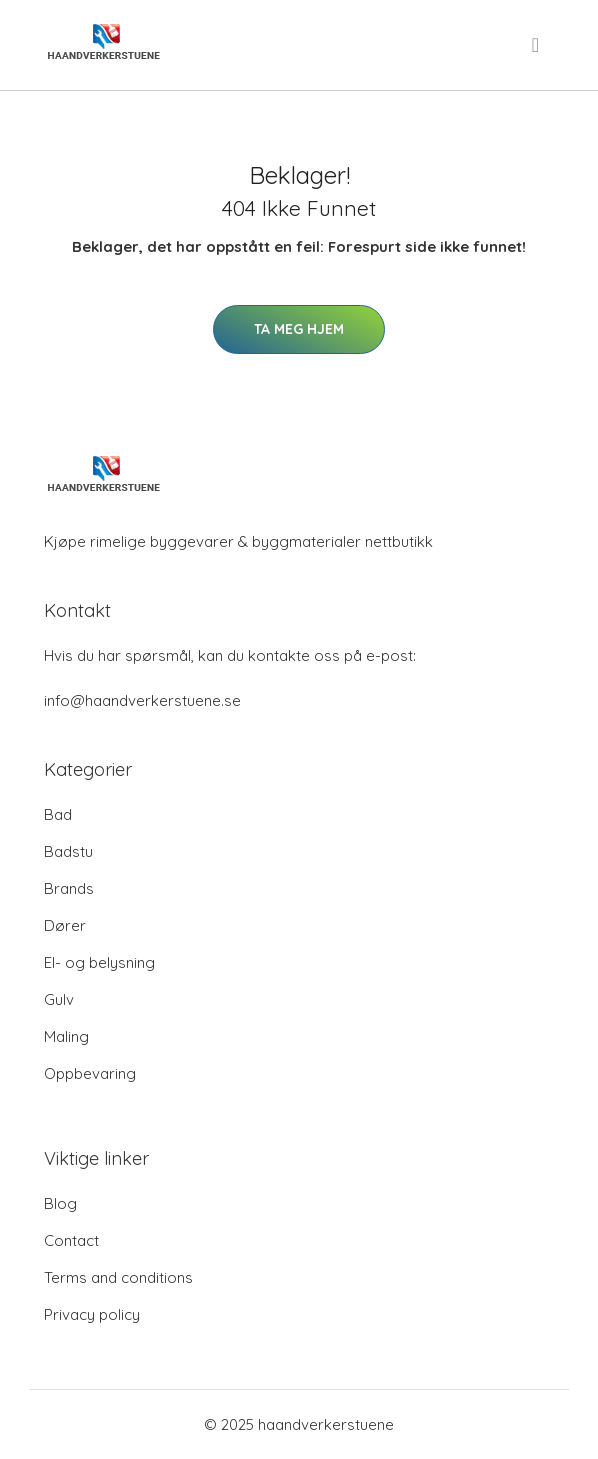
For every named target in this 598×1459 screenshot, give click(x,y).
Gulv (59, 999)
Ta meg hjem (299, 329)
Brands (69, 888)
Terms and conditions (118, 1277)
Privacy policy (92, 1314)
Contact (71, 1240)
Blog (60, 1203)
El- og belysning (99, 962)
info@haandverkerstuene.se (142, 700)
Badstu (68, 851)
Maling (66, 1036)
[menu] (537, 45)
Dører (65, 925)
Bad (58, 814)
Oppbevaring (90, 1073)
